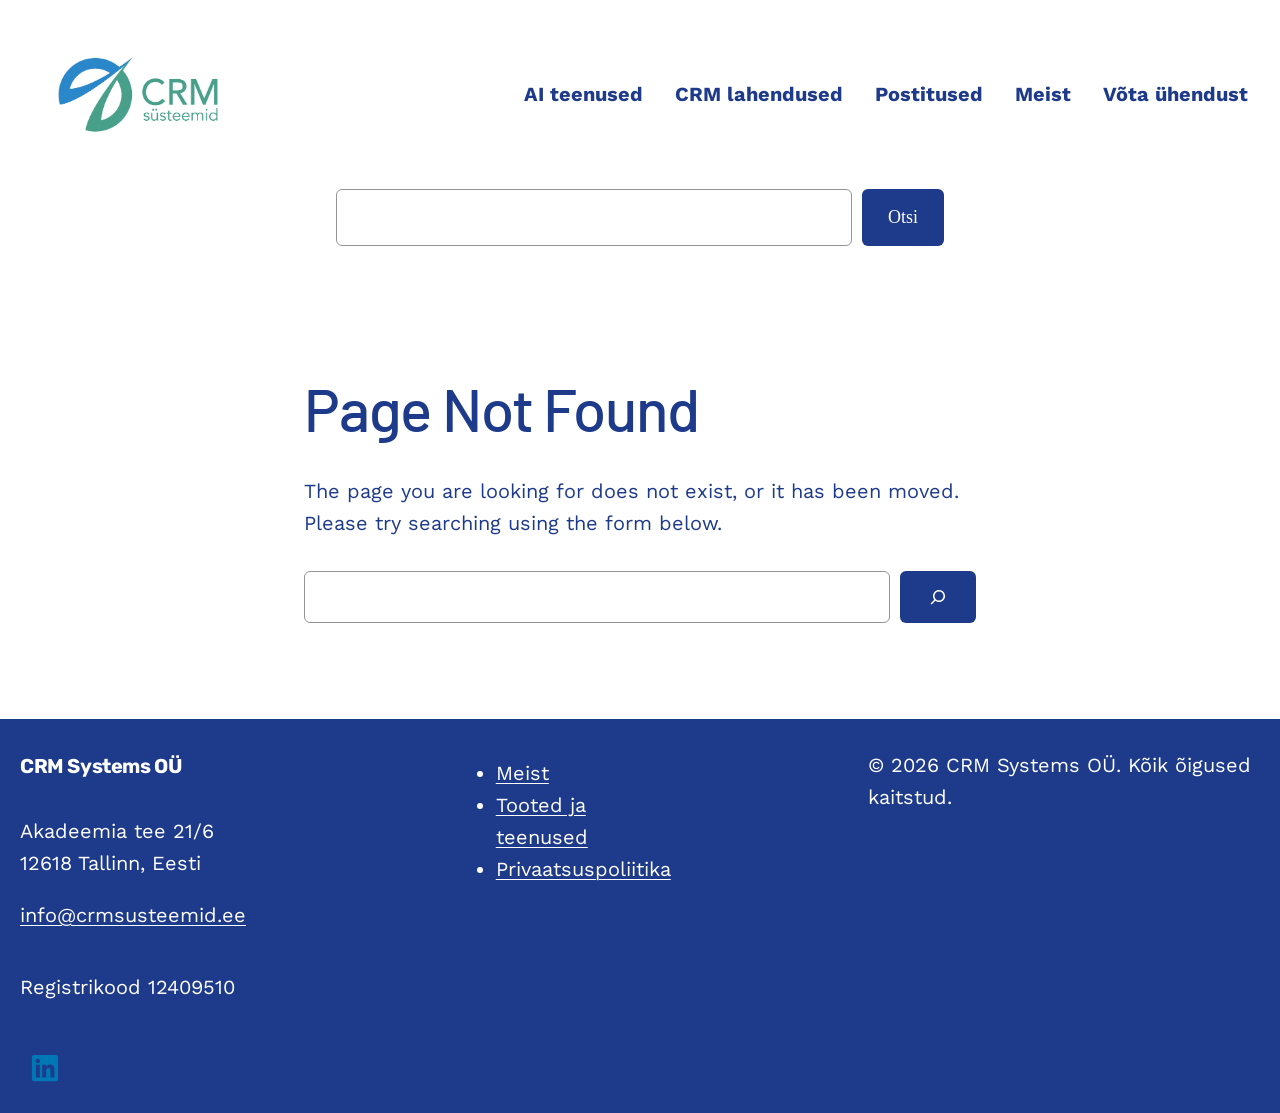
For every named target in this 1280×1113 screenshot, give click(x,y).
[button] (45, 1068)
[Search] (938, 597)
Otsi (903, 217)
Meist (522, 773)
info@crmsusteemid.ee (133, 915)
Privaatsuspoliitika (583, 869)
